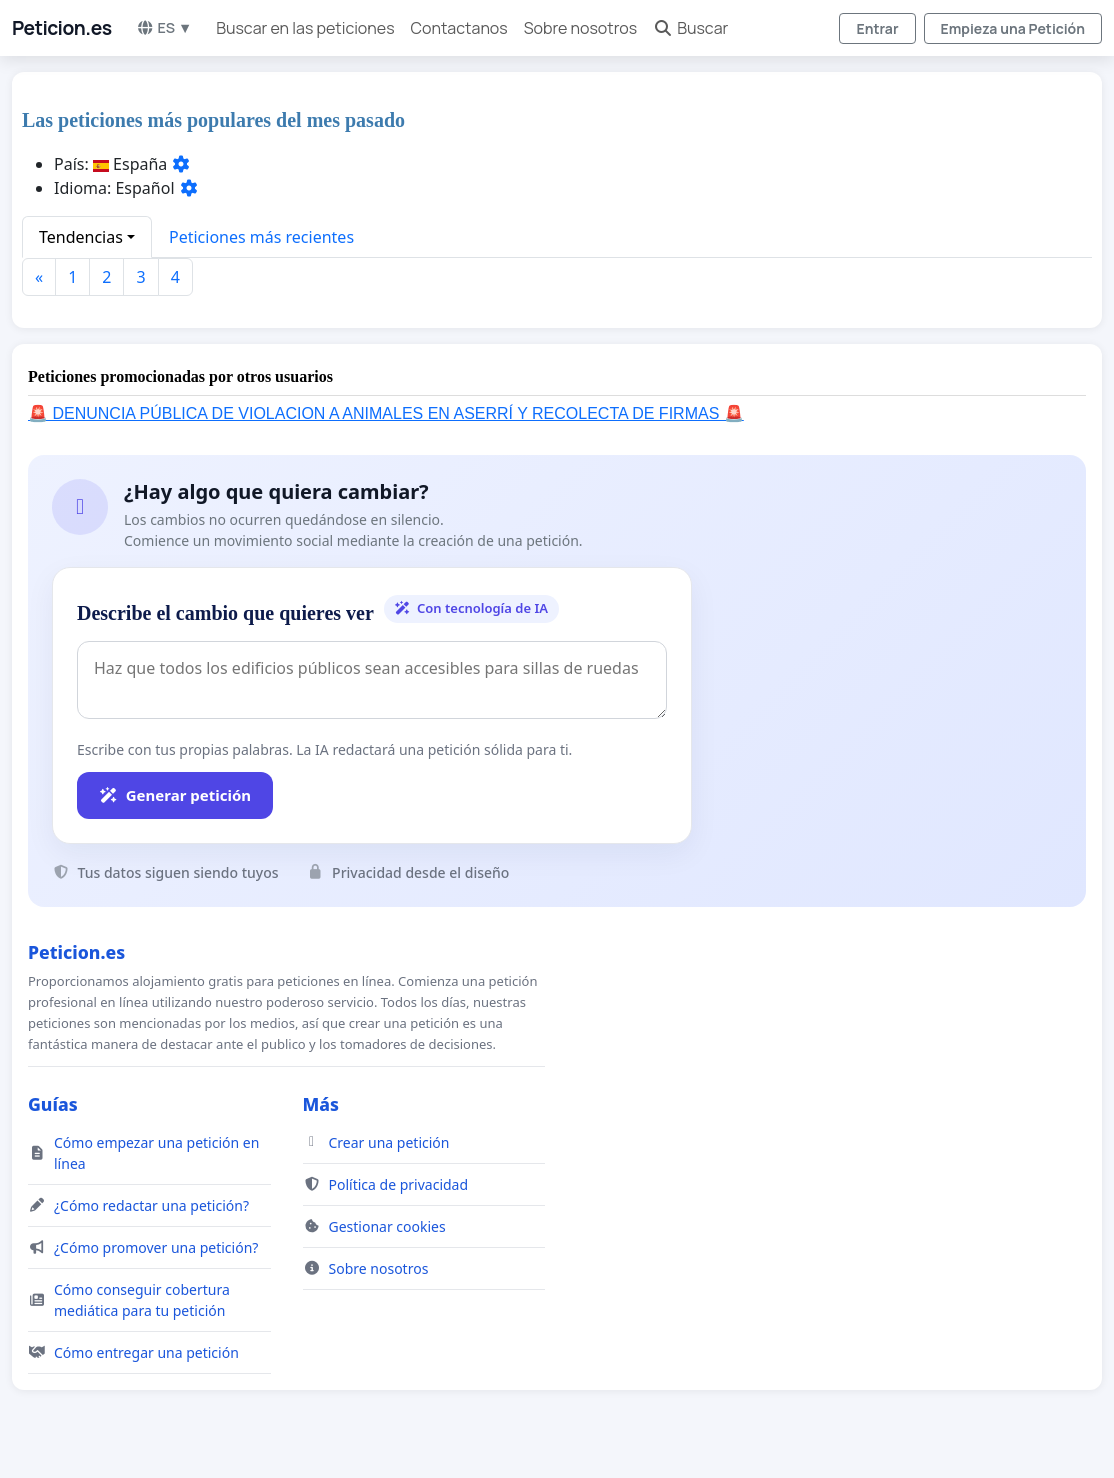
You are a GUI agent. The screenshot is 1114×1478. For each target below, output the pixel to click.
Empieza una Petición (1013, 28)
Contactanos (459, 28)
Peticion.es (62, 28)
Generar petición (175, 795)
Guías (53, 1104)
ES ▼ (164, 27)
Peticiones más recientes (261, 237)
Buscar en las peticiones (305, 28)
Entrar (877, 28)
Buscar (690, 28)
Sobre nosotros (580, 28)
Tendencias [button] (81, 237)
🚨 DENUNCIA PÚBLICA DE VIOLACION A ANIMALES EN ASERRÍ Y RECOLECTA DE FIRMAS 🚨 (386, 413)
